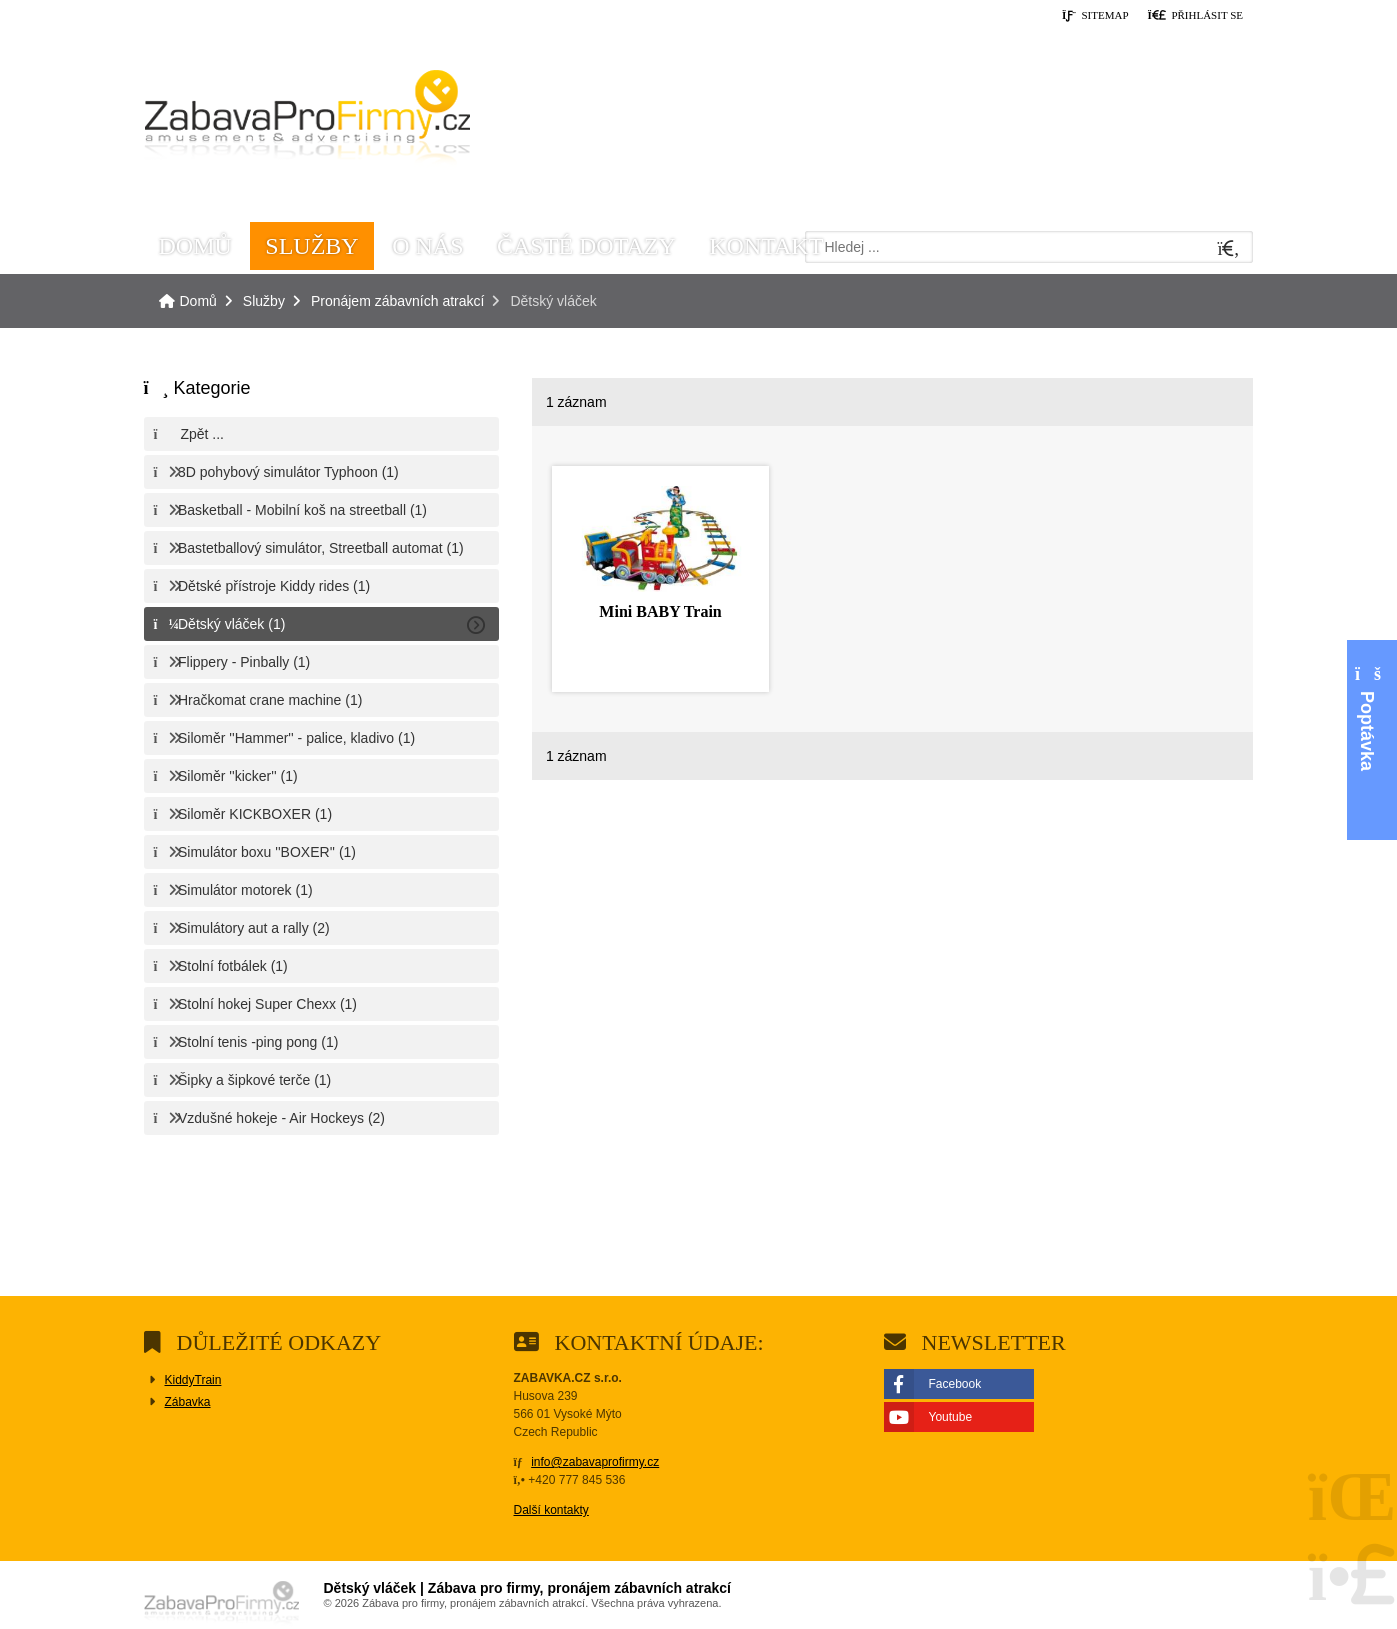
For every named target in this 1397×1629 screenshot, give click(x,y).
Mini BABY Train (660, 611)
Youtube (951, 1417)
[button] (1195, 16)
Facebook (955, 1384)
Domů (307, 121)
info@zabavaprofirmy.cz (595, 1462)
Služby (311, 246)
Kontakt (766, 246)
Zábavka (188, 1402)
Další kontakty (551, 1510)
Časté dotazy (586, 246)
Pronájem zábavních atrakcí (398, 301)
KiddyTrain (193, 1380)
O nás (427, 246)
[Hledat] (1229, 249)
